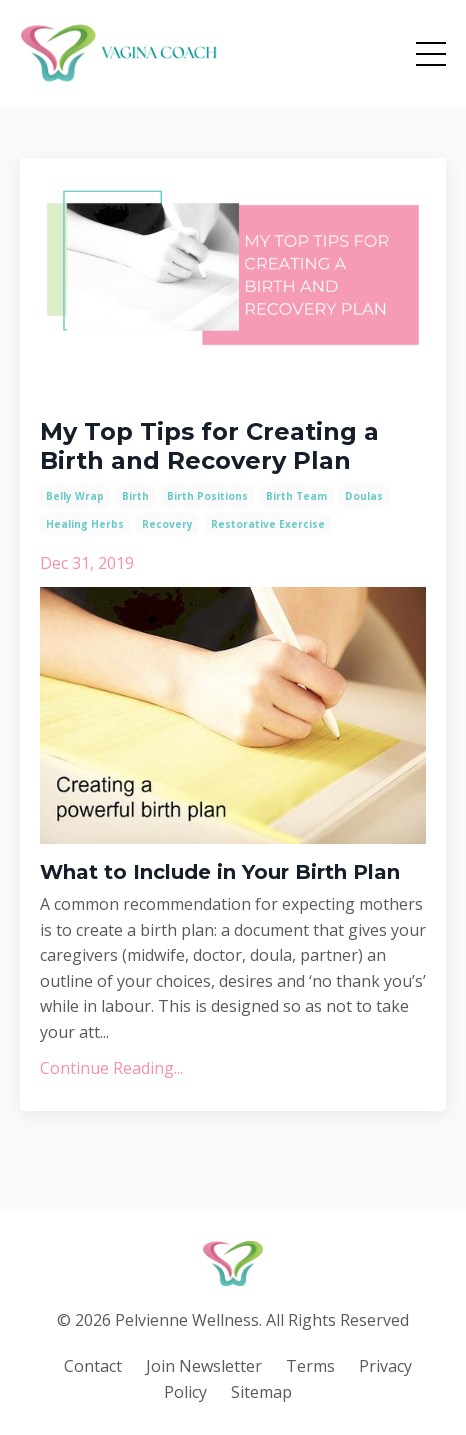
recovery (167, 524)
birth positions (207, 496)
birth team (296, 496)
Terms (310, 1366)
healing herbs (85, 524)
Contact (93, 1366)
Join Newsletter (204, 1366)
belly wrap (75, 496)
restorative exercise (268, 524)
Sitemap (261, 1392)
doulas (364, 496)
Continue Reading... (111, 1068)
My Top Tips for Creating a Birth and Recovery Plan (209, 446)
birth (135, 496)
